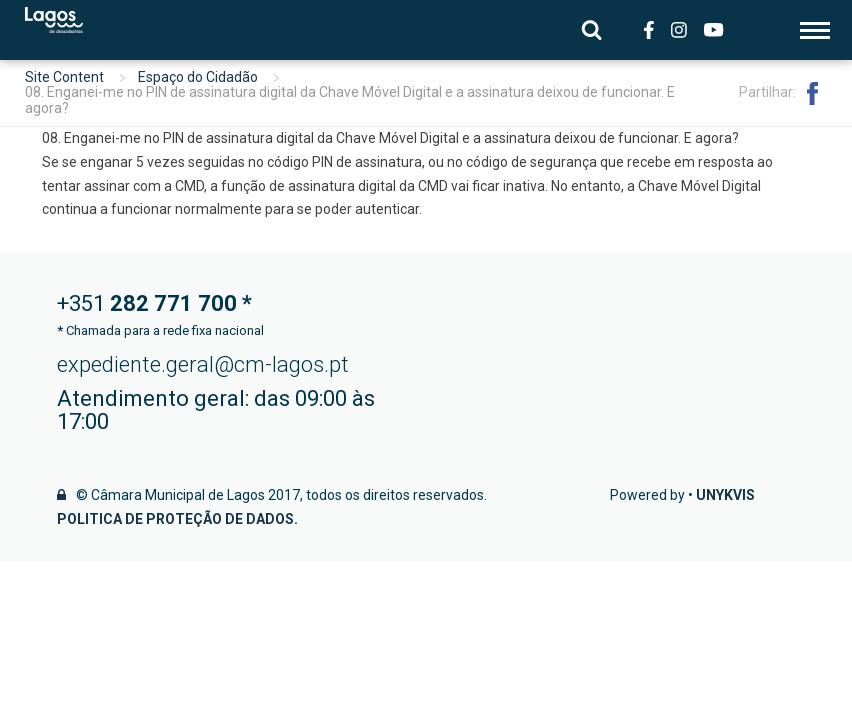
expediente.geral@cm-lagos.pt (203, 364)
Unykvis (725, 495)
